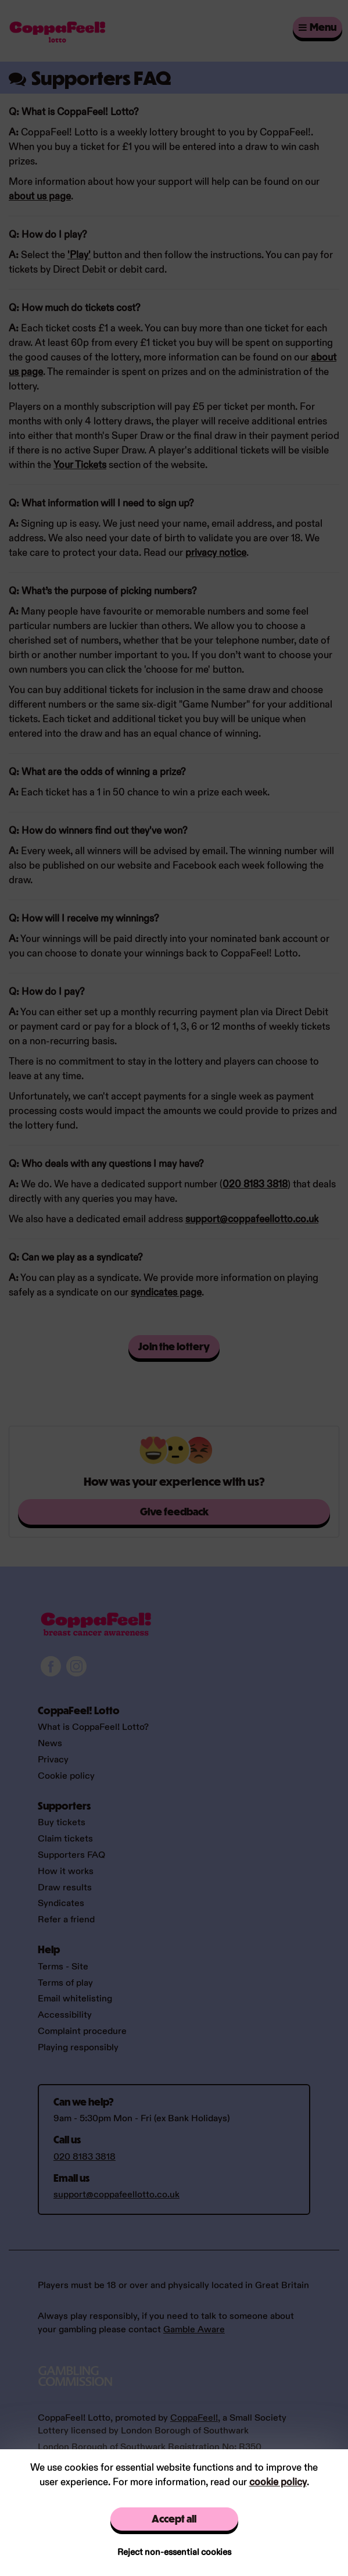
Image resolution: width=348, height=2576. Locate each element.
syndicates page (166, 1292)
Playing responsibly (78, 2048)
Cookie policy (66, 1776)
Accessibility (65, 2015)
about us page (40, 196)
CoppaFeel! (194, 2418)
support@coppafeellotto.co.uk (251, 1219)
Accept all (174, 2519)
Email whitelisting (75, 1999)
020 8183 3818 (255, 1184)
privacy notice (215, 553)
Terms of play (65, 1983)
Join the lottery (174, 1346)
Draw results (65, 1888)
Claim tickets (65, 1839)
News (50, 1743)
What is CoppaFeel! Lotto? (93, 1727)
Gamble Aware (194, 2330)
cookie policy (278, 2482)
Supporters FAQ (71, 1855)
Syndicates (61, 1903)
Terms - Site (63, 1967)
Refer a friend (66, 1920)
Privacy (53, 1760)
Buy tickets (61, 1823)
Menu (317, 27)
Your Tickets (79, 465)
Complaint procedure (82, 2031)
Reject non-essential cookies (174, 2552)
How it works (66, 1871)
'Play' (79, 255)
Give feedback (174, 1511)
